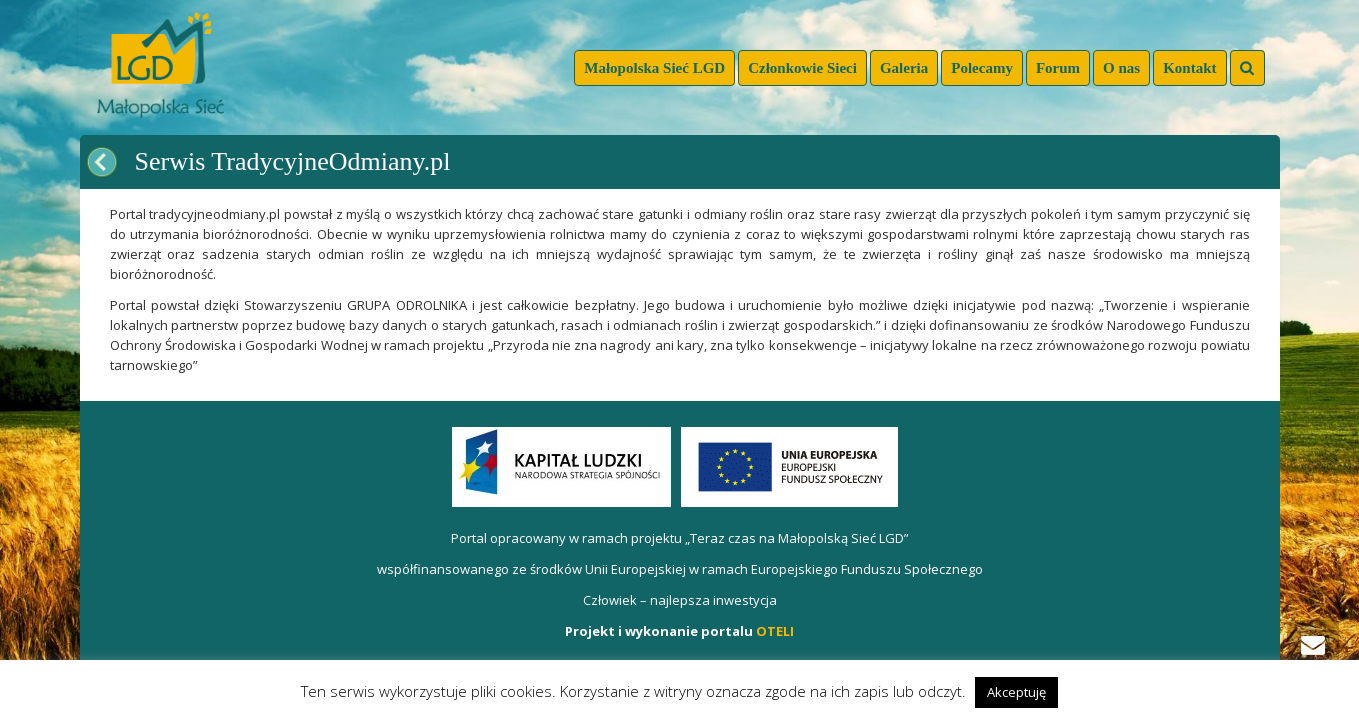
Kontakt (1189, 68)
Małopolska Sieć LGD (654, 68)
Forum (1058, 68)
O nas (1121, 68)
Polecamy (982, 68)
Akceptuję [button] (1016, 692)
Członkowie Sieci (802, 68)
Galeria (904, 68)
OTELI (775, 631)
